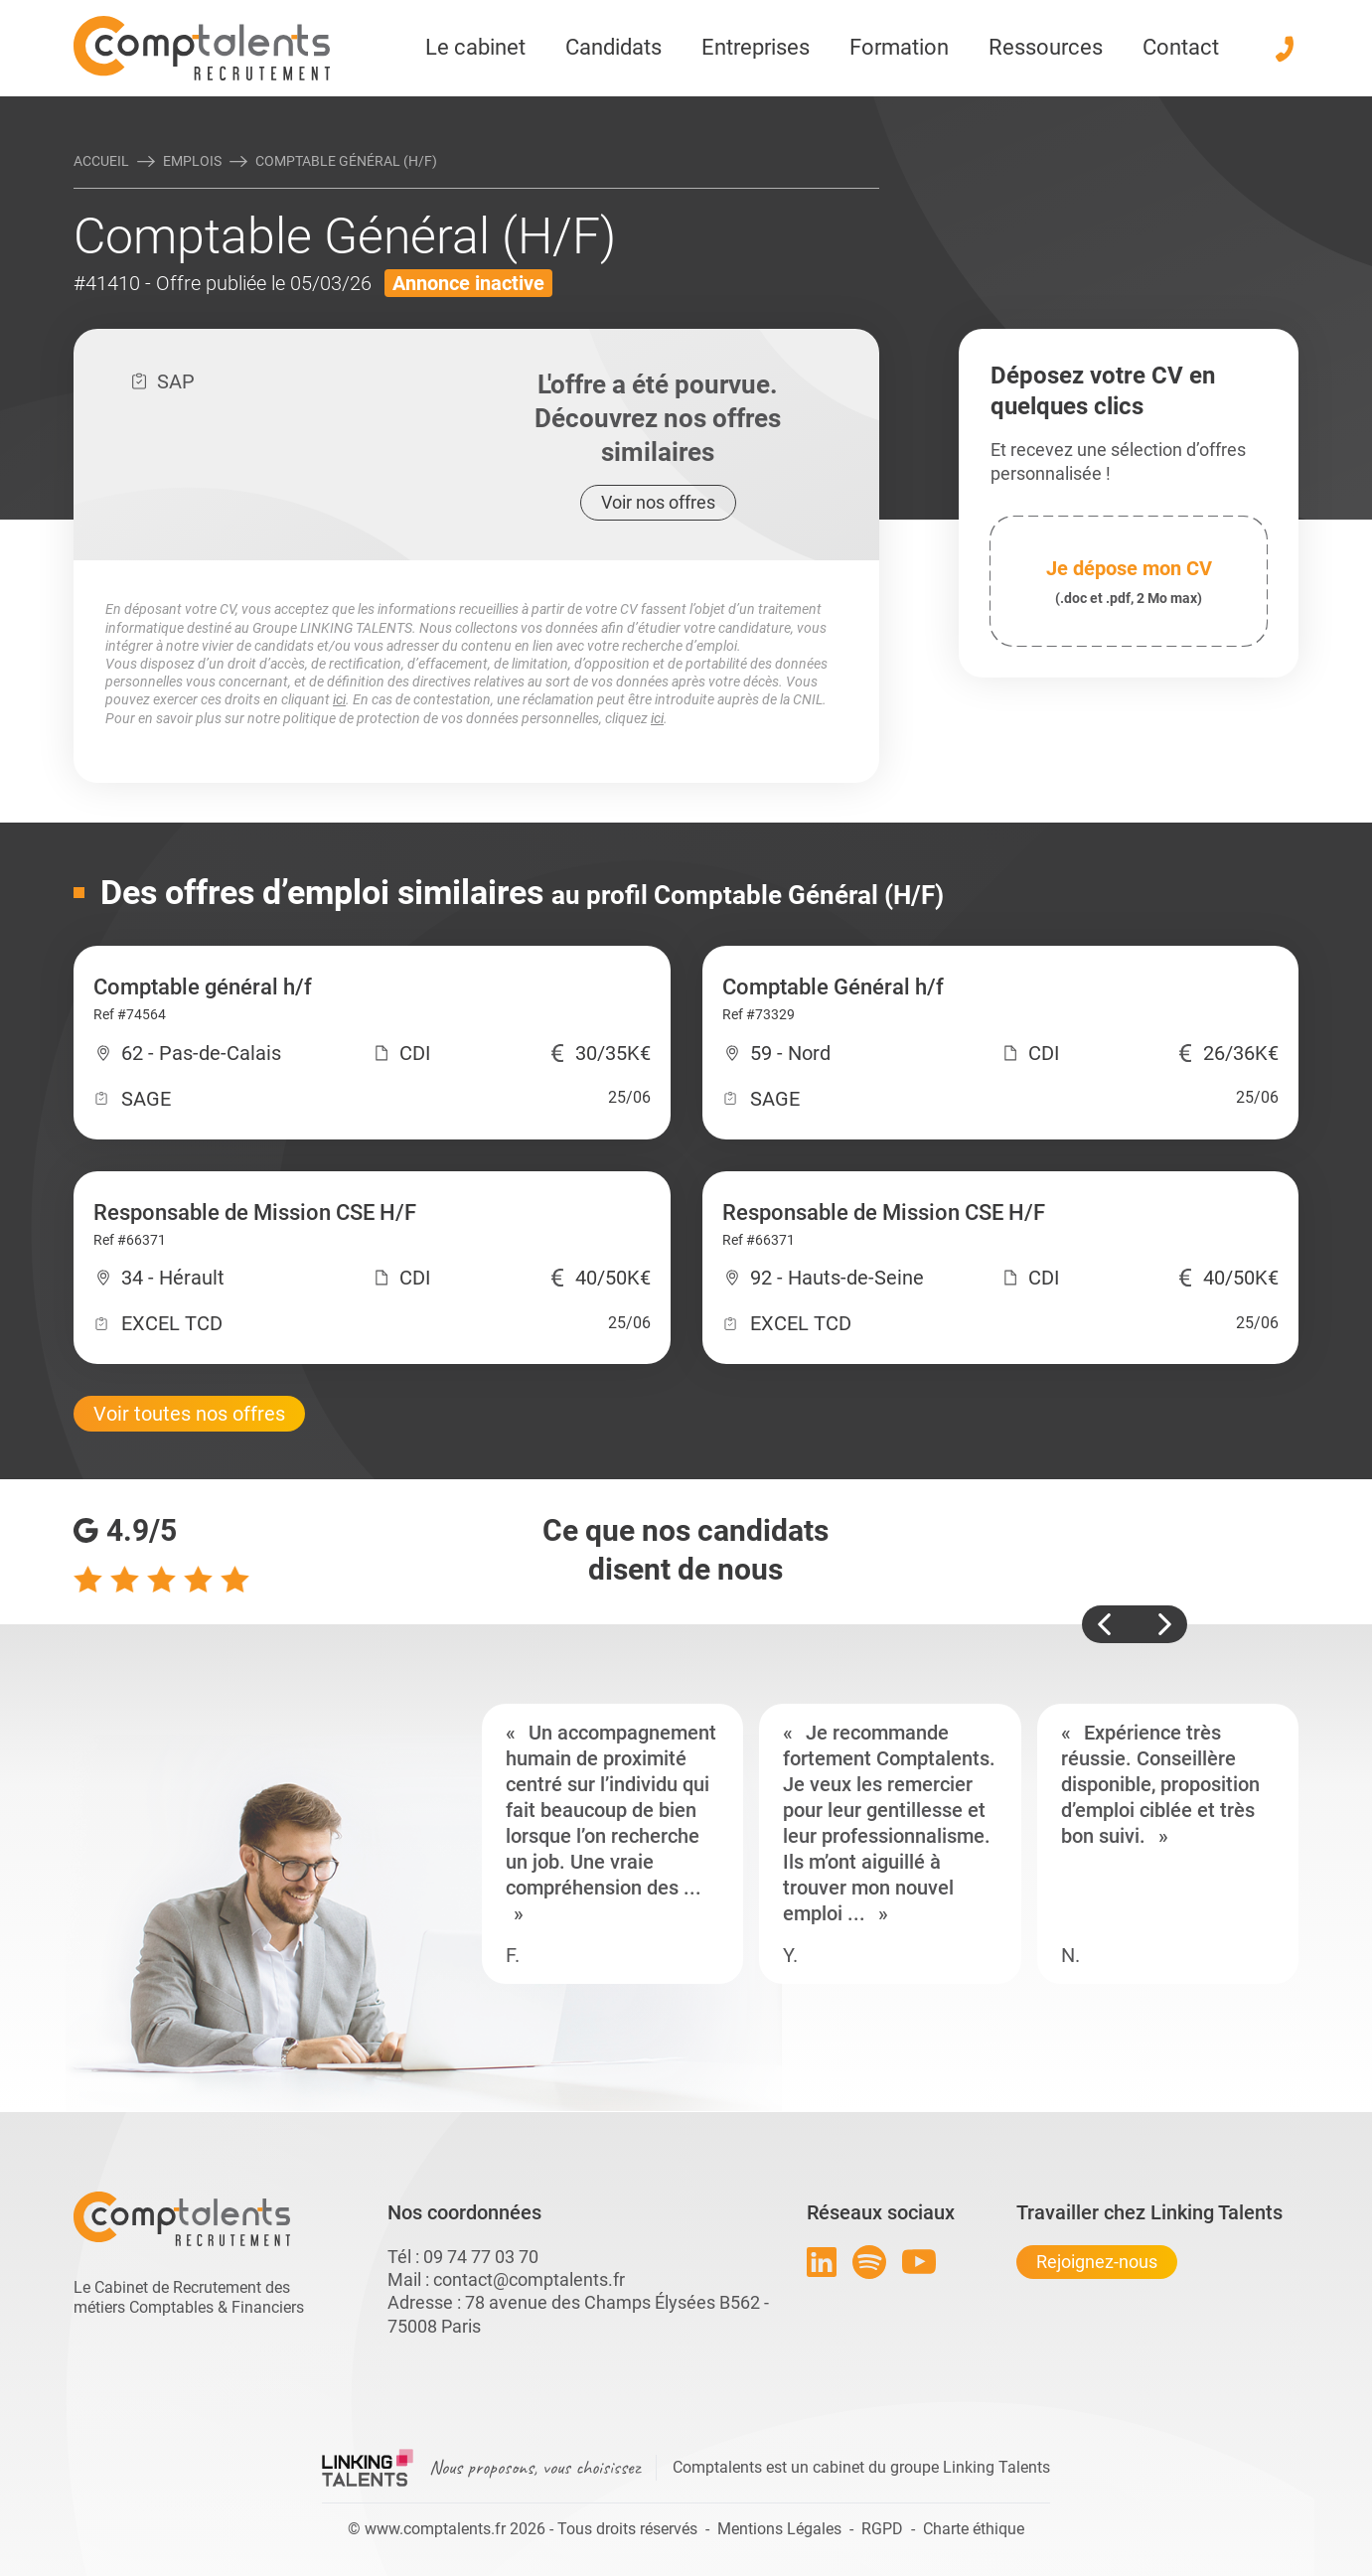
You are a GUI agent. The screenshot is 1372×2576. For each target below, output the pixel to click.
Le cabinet (475, 47)
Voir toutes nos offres (189, 1414)
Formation (899, 47)
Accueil (101, 161)
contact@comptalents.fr (529, 2279)
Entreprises (755, 47)
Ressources (1046, 47)
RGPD (882, 2528)
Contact (1181, 47)
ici (339, 699)
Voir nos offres (658, 502)
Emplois (192, 161)
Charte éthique (973, 2528)
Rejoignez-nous (1096, 2261)
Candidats (613, 47)
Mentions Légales (779, 2528)
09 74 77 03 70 (480, 2256)
